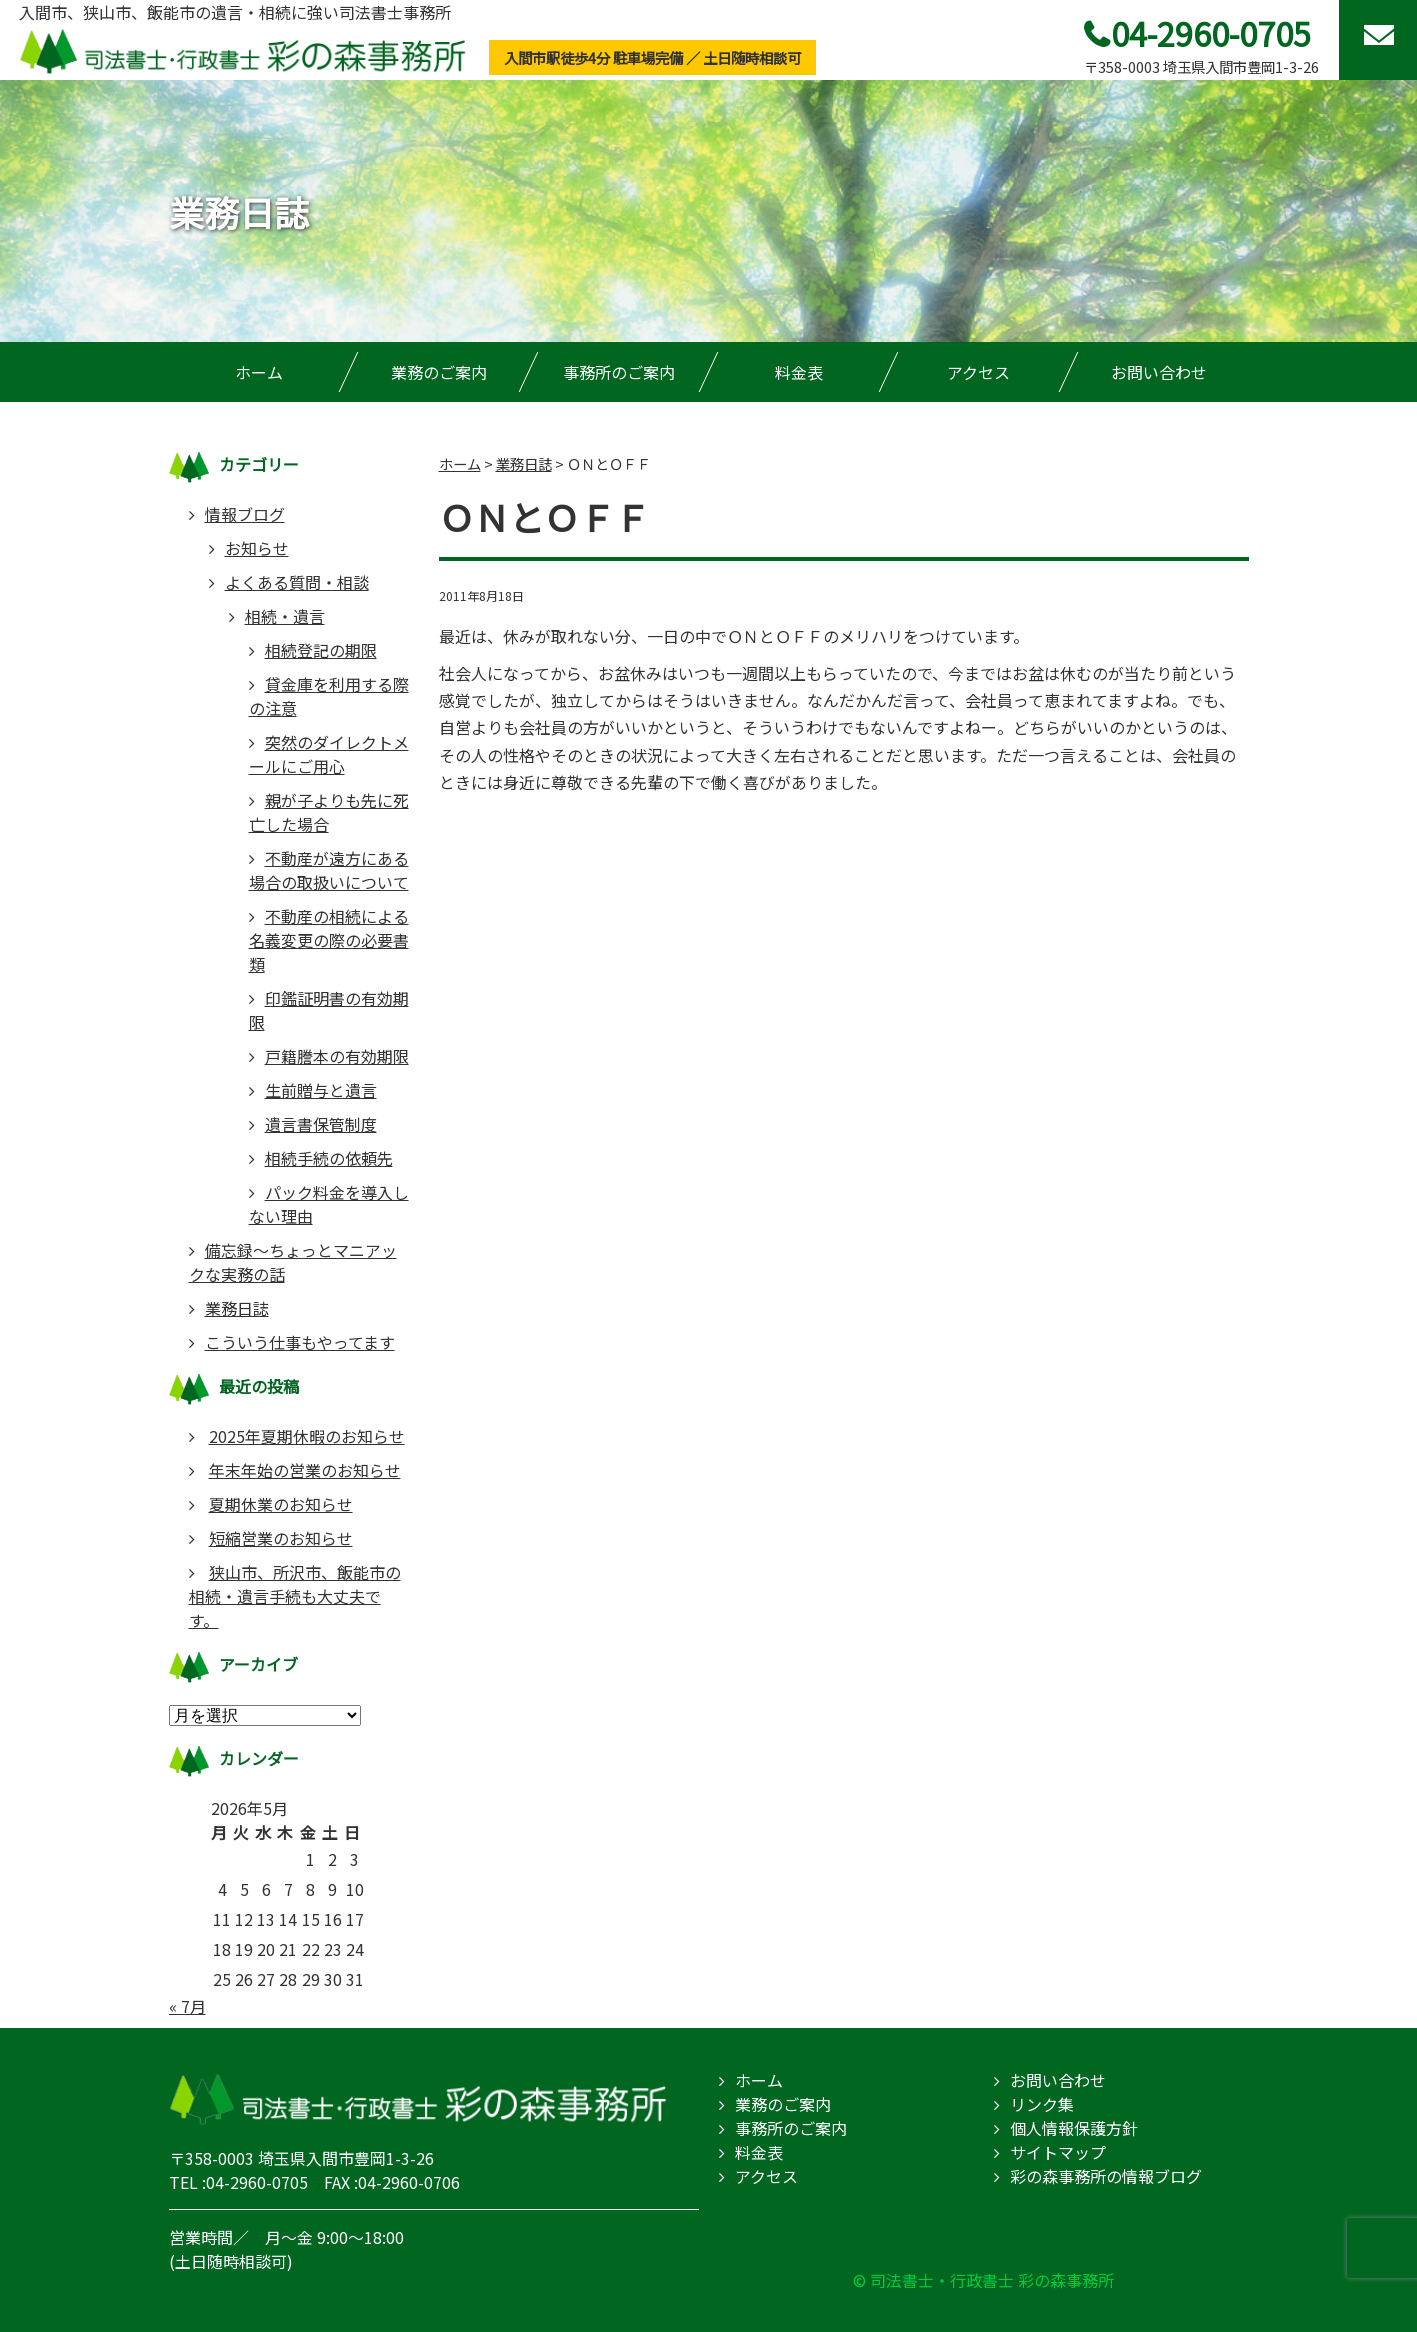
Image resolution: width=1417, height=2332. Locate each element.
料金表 (799, 372)
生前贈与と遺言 (321, 1090)
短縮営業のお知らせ (281, 1538)
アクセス (978, 372)
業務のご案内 (439, 372)
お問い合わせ (1159, 372)
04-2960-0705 (1211, 33)
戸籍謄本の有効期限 (337, 1056)
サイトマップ (1058, 2152)
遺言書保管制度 (321, 1124)
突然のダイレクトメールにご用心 (329, 754)
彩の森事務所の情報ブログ (1106, 2176)
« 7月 (187, 2006)
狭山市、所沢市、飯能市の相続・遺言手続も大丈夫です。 (295, 1596)
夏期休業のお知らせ (281, 1504)
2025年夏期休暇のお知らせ (307, 1436)
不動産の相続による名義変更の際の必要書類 (329, 940)
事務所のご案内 (619, 372)
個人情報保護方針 (1074, 2128)
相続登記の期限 (321, 650)
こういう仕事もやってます (300, 1342)
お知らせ (257, 548)
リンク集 (1042, 2104)
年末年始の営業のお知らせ (305, 1470)
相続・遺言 (285, 616)
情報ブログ (245, 514)
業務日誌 (237, 1308)
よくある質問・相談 (297, 582)
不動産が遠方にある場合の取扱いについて (329, 870)
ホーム (259, 372)
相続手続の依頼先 (329, 1158)
